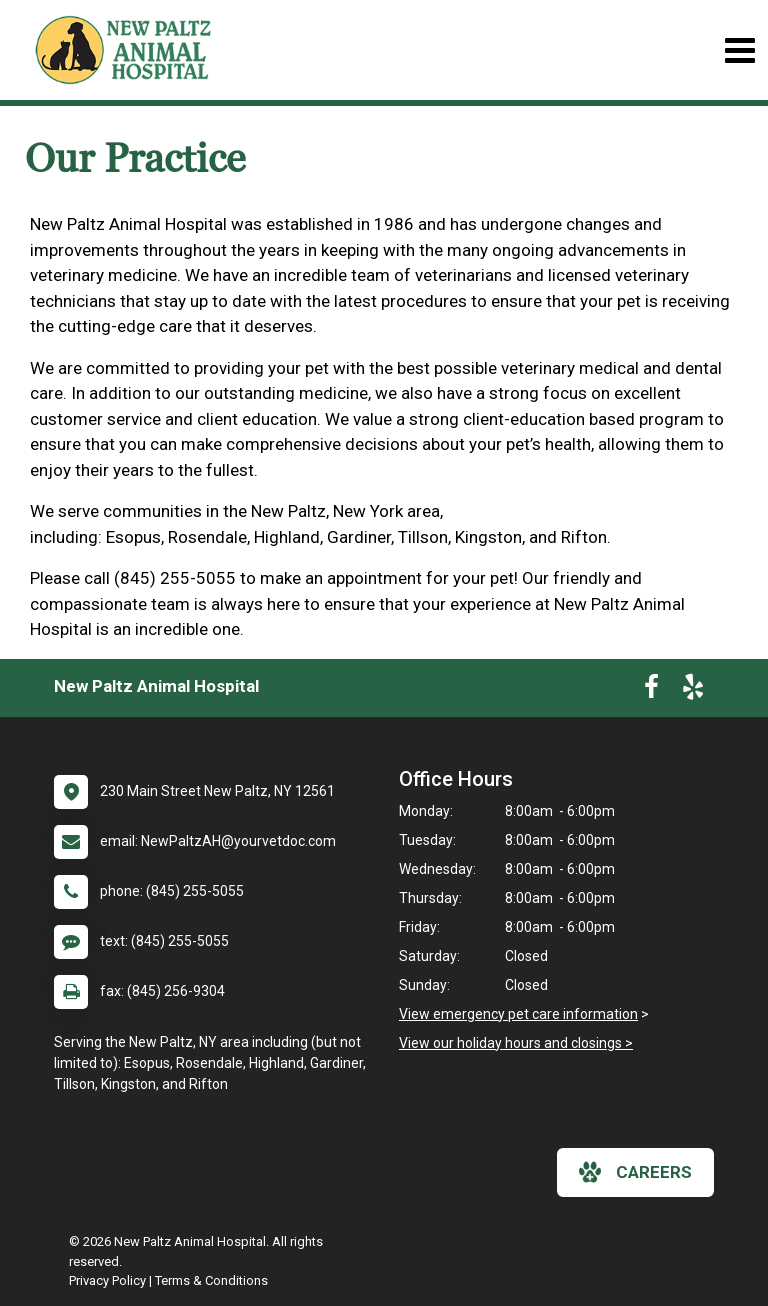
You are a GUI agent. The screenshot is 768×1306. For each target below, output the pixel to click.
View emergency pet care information (518, 1014)
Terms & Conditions (211, 1280)
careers (635, 1172)
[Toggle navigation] (739, 50)
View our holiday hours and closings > (516, 1043)
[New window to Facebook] (651, 691)
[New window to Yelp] (693, 691)
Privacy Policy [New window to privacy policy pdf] (107, 1280)
